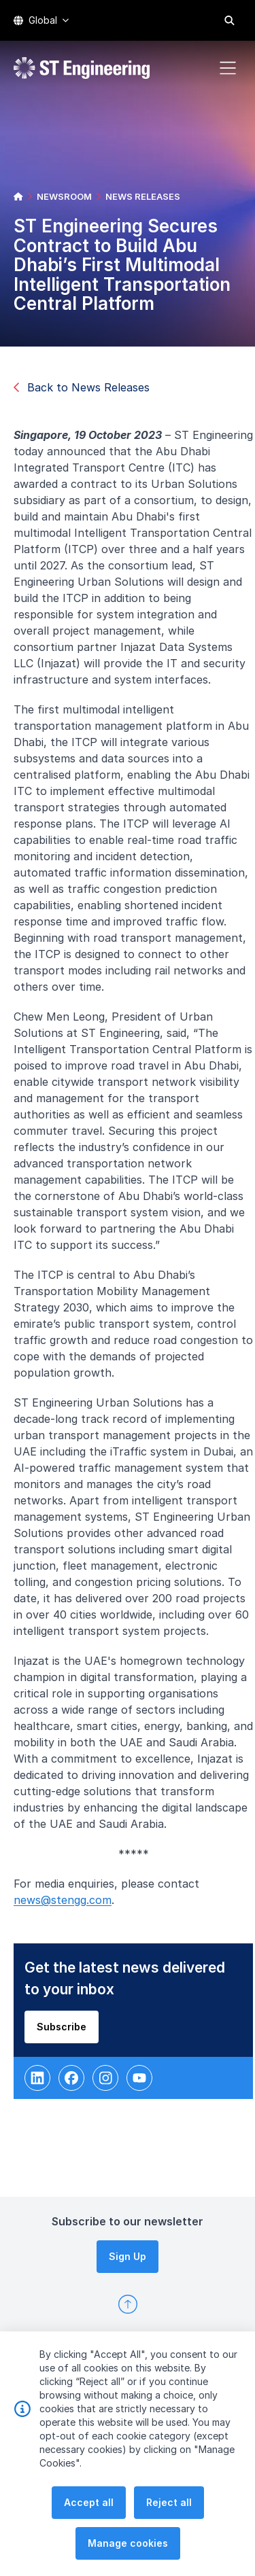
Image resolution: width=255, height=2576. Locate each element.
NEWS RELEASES (142, 196)
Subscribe (68, 2033)
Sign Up (127, 2256)
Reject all (169, 2506)
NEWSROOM (64, 196)
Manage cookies (128, 2547)
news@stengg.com (69, 1906)
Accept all (89, 2506)
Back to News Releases (82, 387)
